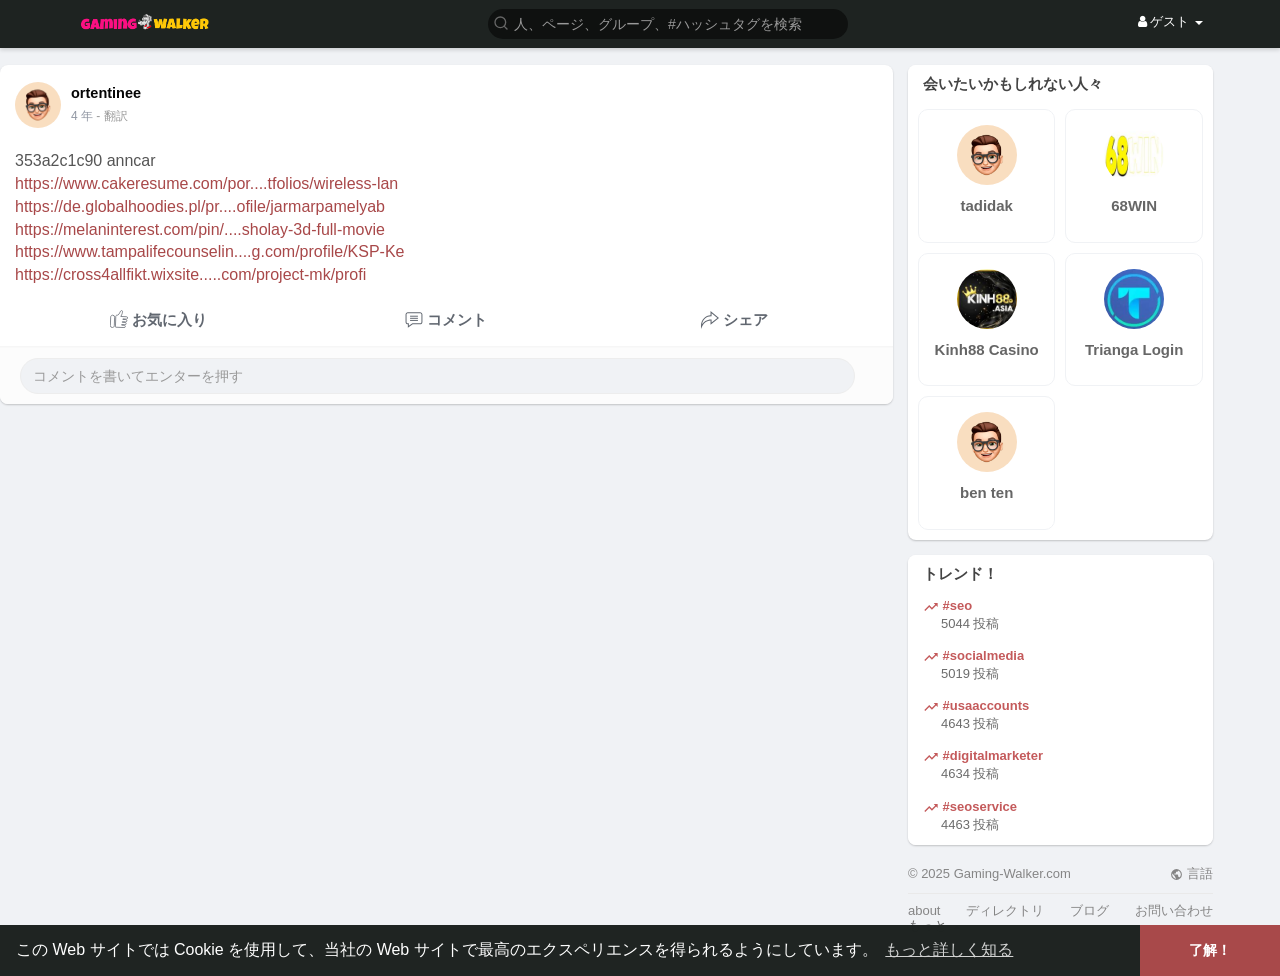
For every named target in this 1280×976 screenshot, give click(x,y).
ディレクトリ (1005, 910)
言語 (1191, 873)
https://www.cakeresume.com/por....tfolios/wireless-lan (206, 183)
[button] (668, 22)
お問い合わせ (1174, 910)
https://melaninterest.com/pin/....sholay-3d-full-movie (200, 229)
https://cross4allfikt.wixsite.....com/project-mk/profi (190, 274)
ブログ (1089, 910)
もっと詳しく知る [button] (949, 949)
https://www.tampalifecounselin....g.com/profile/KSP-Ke (210, 251)
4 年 (82, 116)
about (924, 910)
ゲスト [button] (1170, 21)
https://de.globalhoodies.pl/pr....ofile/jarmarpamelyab (200, 206)
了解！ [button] (1210, 950)
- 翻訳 (111, 116)
